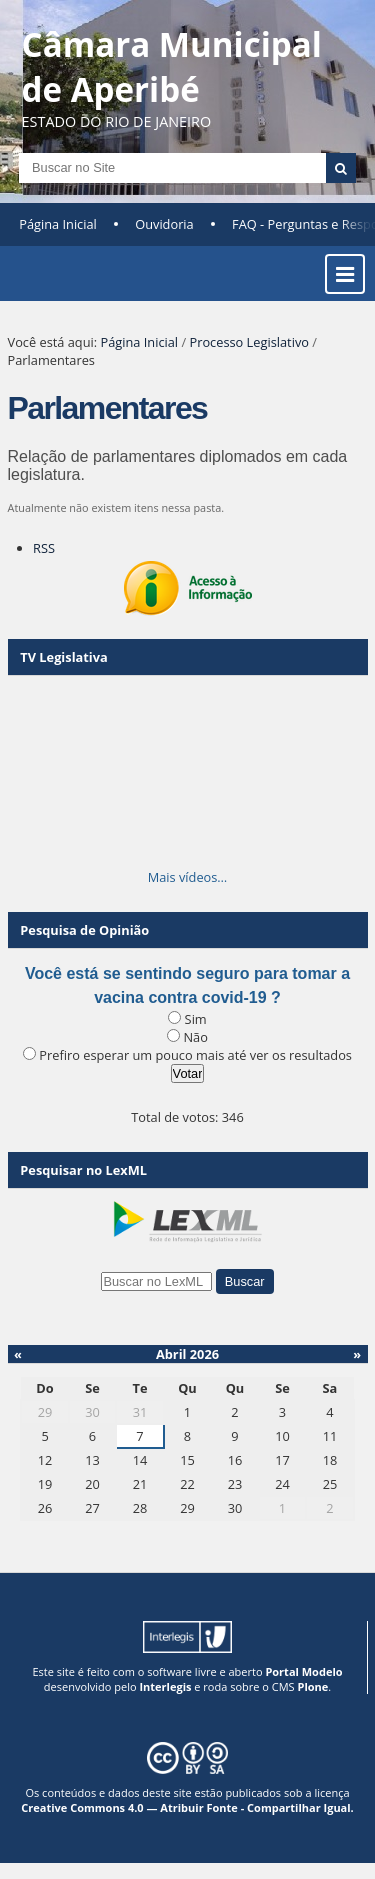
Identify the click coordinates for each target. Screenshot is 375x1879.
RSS (44, 548)
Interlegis (165, 1686)
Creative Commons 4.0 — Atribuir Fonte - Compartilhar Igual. (187, 1807)
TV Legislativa (63, 657)
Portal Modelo (303, 1671)
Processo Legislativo (249, 342)
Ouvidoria (164, 224)
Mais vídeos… (188, 877)
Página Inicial (58, 224)
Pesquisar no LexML (83, 1170)
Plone (312, 1686)
